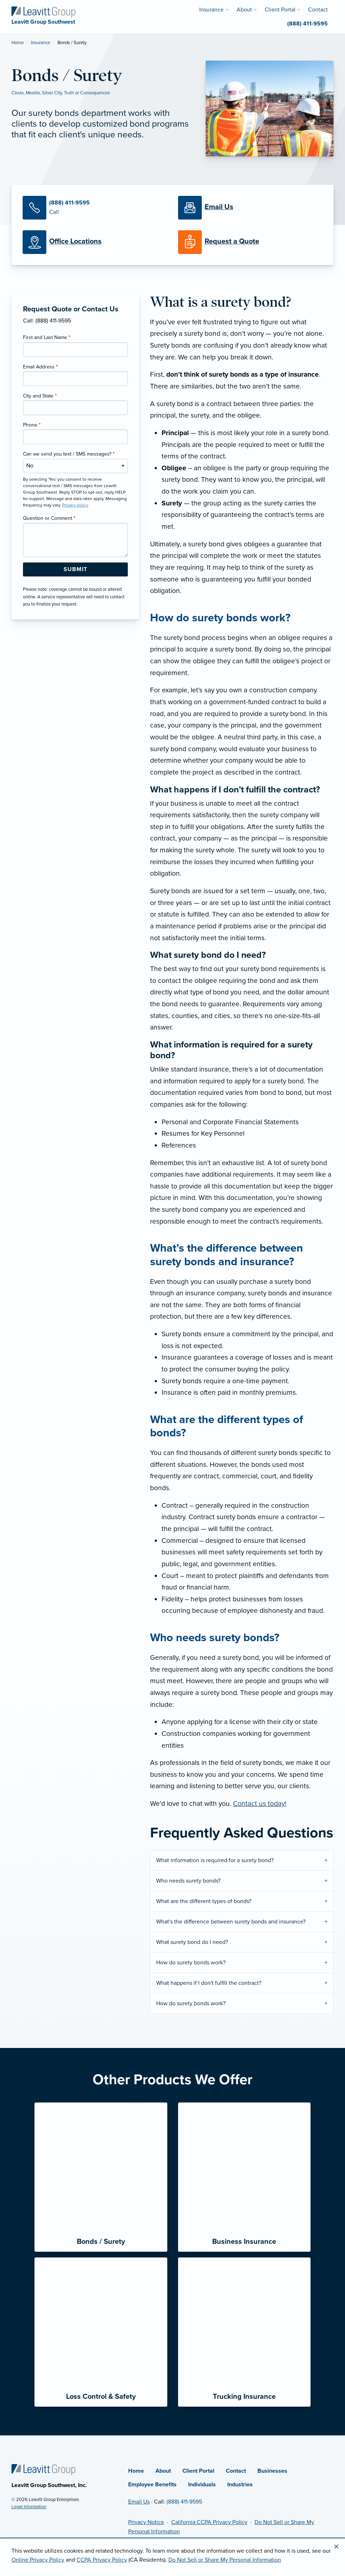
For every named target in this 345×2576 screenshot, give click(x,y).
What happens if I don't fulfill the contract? (208, 1983)
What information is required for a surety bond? (215, 1860)
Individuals (202, 2484)
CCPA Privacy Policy (101, 2559)
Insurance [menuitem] (211, 9)
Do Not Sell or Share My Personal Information (224, 2559)
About (163, 2470)
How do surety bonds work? (190, 1962)
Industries (240, 2484)
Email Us (139, 2501)
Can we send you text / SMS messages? (69, 454)
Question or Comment (49, 518)
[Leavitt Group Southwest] (43, 11)
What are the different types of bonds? (203, 1901)
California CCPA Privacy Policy (209, 2522)
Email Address (40, 367)
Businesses (272, 2470)
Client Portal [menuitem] (280, 9)
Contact (236, 2470)
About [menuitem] (244, 9)
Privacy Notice (146, 2522)
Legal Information (28, 2507)
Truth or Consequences (87, 93)
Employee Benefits (152, 2484)
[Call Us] (95, 208)
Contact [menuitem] (318, 9)
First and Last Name (46, 337)
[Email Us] (219, 207)
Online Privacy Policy (37, 2559)
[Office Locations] (95, 242)
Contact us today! (259, 1803)
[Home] (43, 2469)
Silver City (52, 93)
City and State (40, 396)
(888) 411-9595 (184, 2501)
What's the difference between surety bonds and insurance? (231, 1921)
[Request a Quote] (250, 242)
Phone (32, 425)
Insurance (40, 43)
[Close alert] (336, 2547)
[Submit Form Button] (75, 569)
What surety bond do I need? (192, 1942)
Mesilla (33, 93)
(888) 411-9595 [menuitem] (307, 23)
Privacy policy (75, 505)
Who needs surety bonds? (188, 1880)
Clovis (17, 93)
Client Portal (198, 2470)
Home (17, 43)
